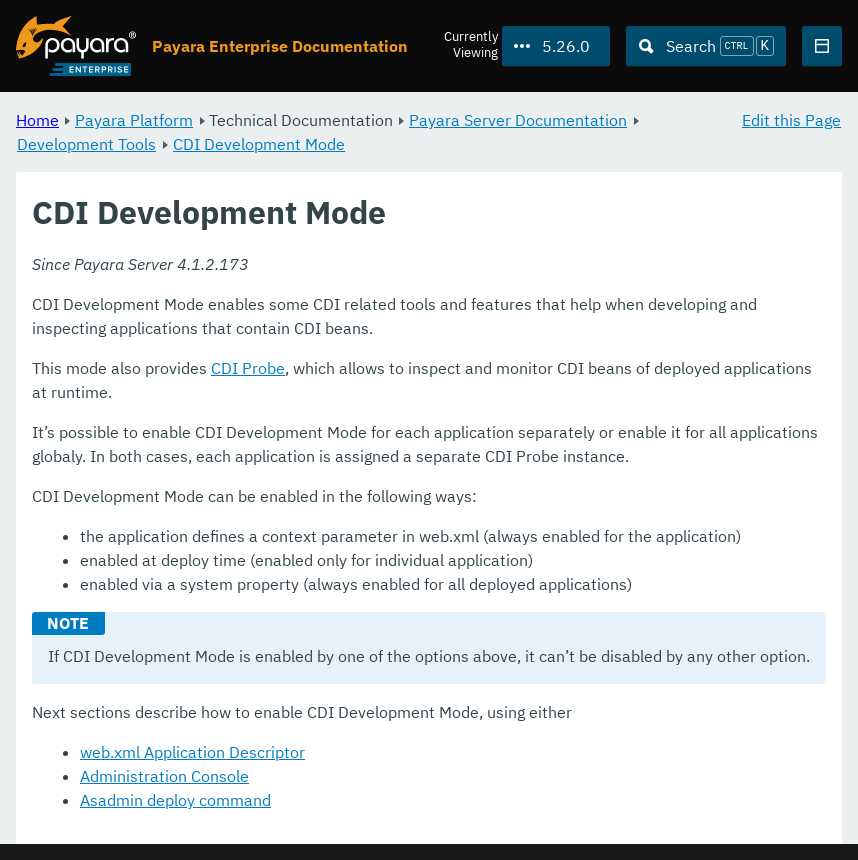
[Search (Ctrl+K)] (706, 46)
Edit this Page (791, 120)
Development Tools (86, 144)
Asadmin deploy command (175, 800)
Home (37, 120)
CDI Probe (248, 368)
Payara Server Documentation (518, 120)
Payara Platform (134, 120)
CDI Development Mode (259, 144)
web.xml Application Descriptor (192, 752)
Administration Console (164, 776)
